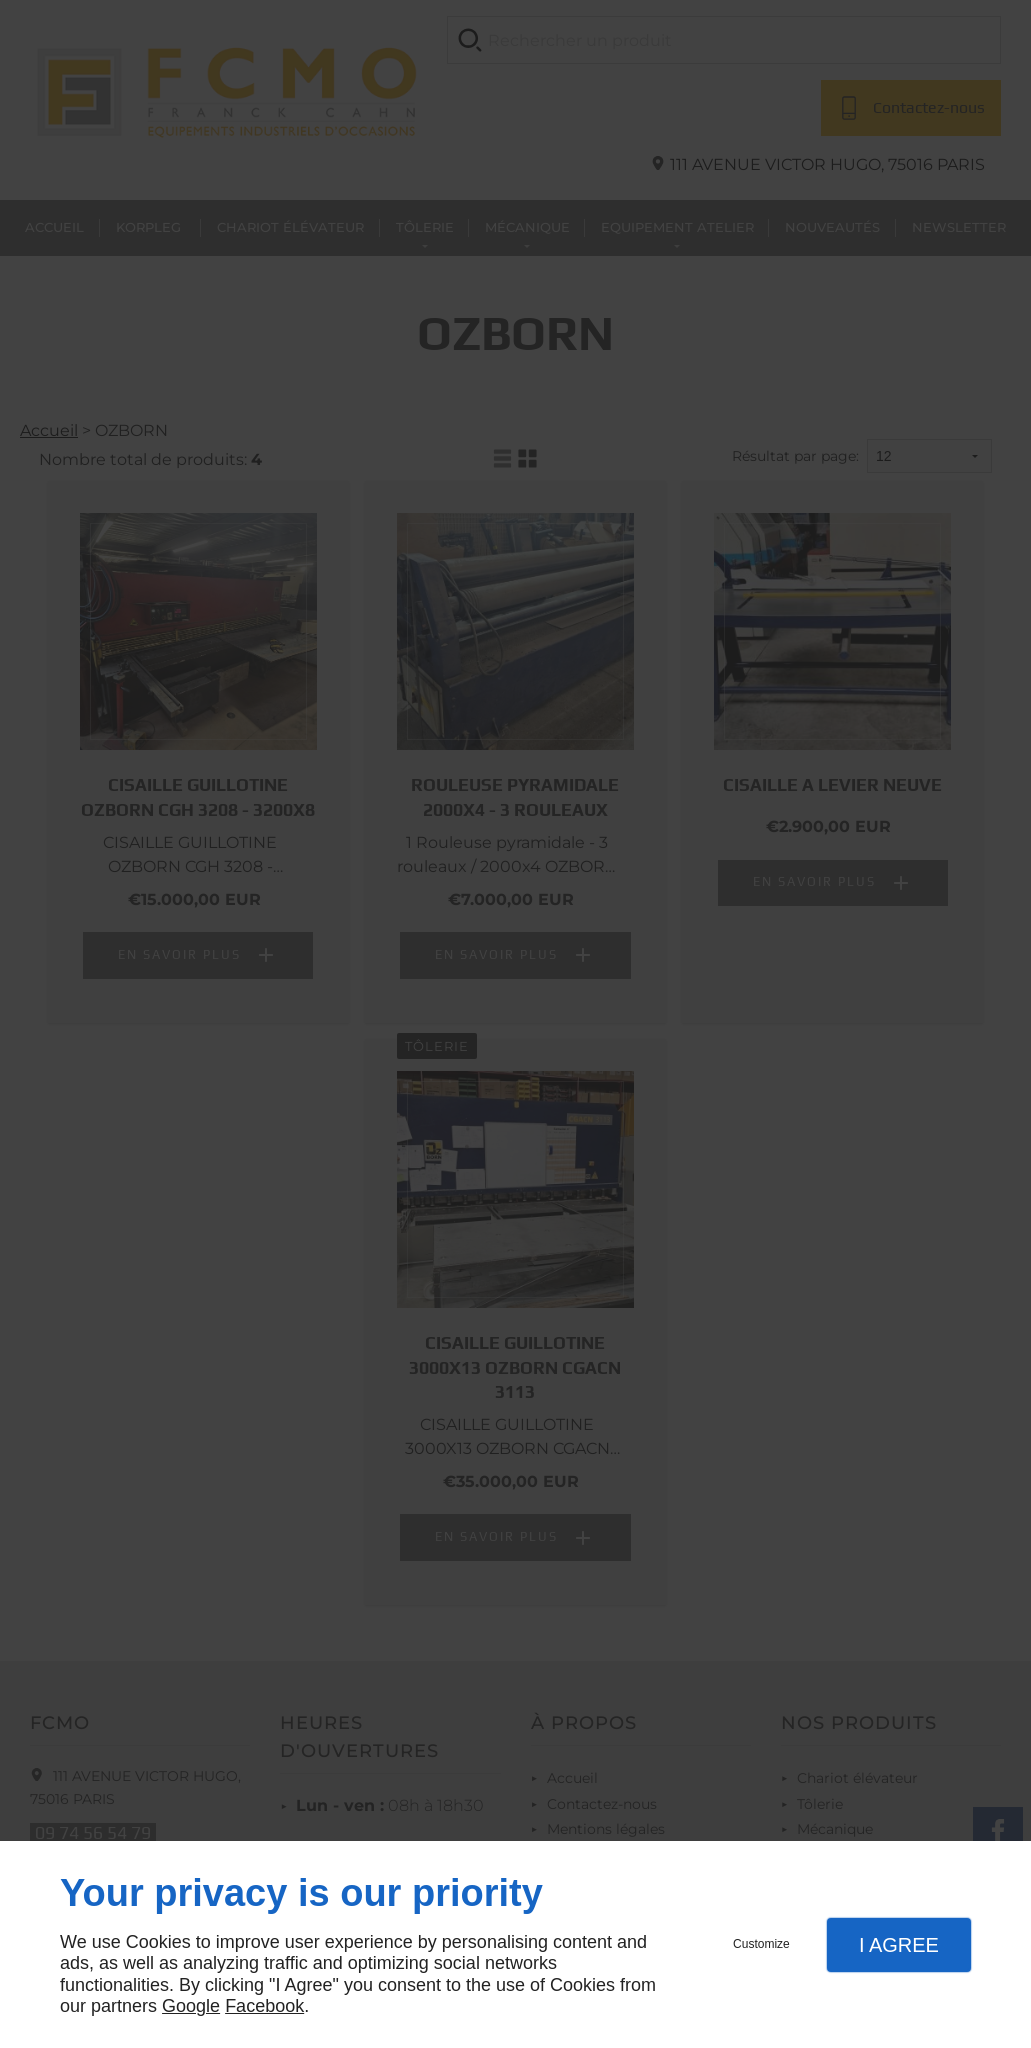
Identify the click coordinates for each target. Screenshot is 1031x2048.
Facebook (264, 2006)
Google (191, 2006)
